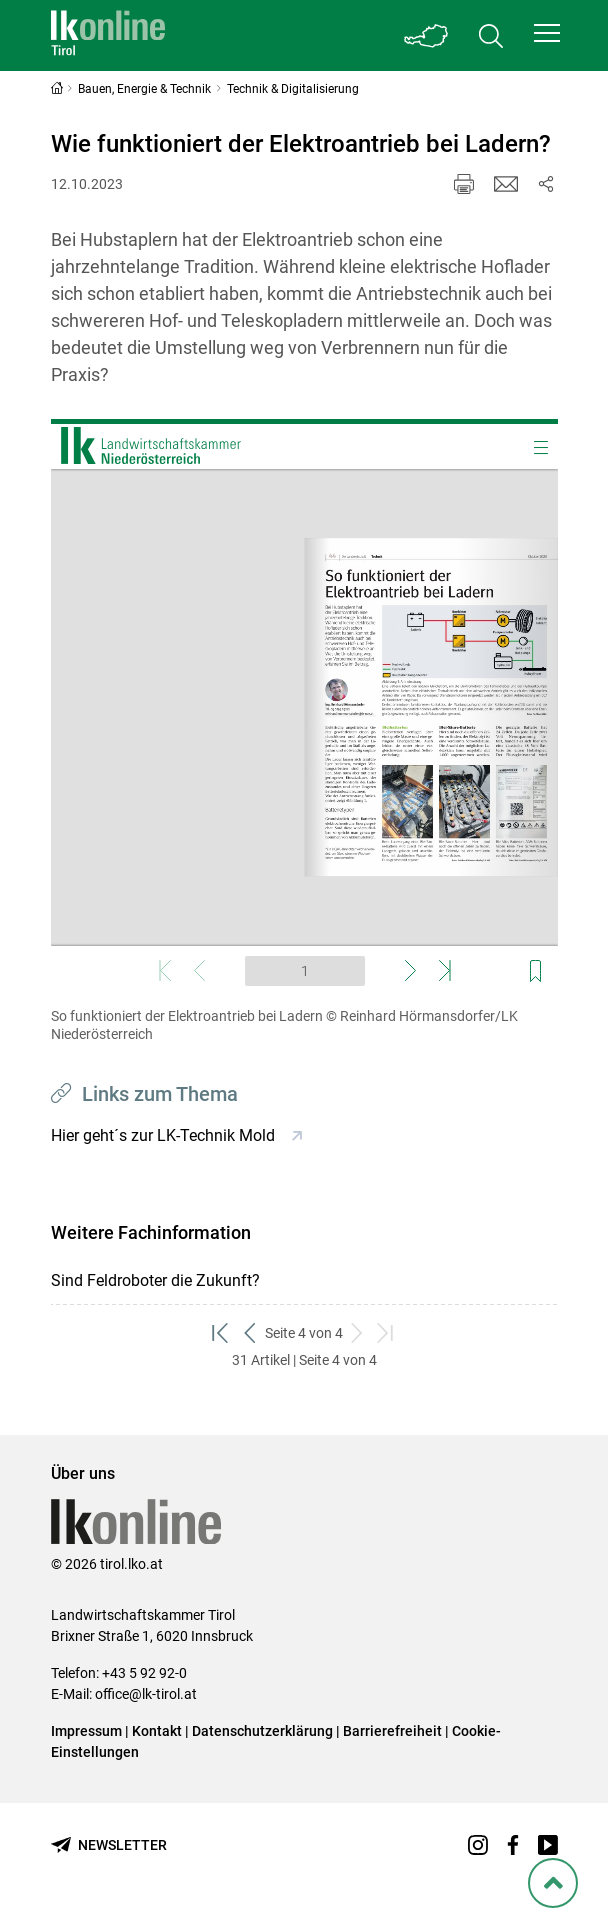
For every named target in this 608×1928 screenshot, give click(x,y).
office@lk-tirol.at (146, 1694)
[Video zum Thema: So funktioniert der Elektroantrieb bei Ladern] (304, 707)
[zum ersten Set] (221, 1333)
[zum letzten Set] (386, 1333)
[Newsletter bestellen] (109, 1845)
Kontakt (157, 1731)
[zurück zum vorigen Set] (250, 1333)
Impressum (86, 1731)
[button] (547, 33)
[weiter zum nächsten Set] (357, 1333)
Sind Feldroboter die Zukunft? (155, 1280)
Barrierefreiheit (392, 1731)
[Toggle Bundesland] (427, 35)
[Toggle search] (491, 35)
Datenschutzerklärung (262, 1731)
